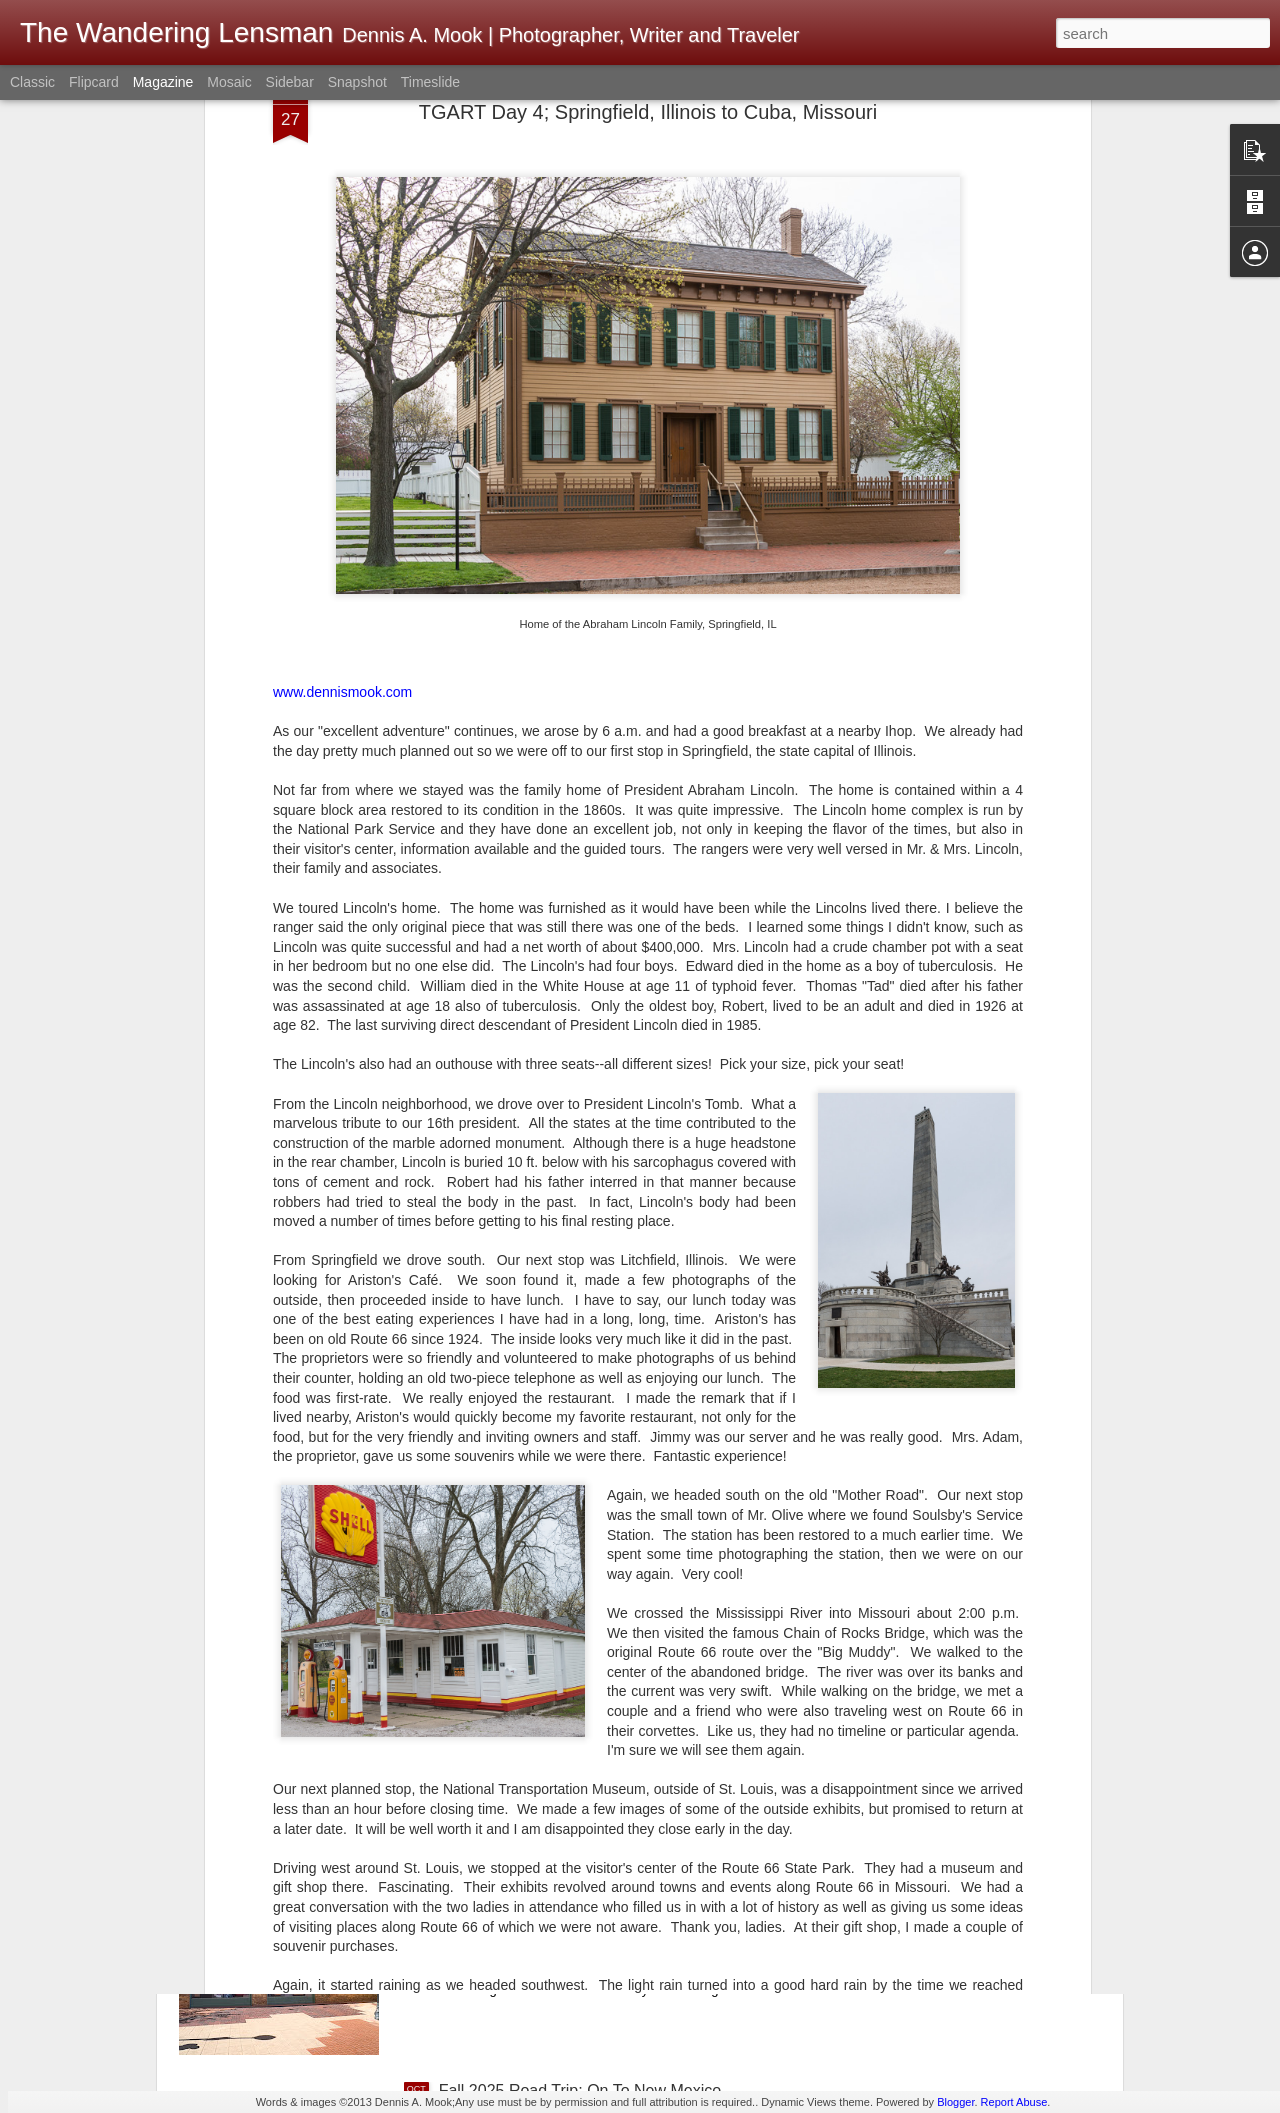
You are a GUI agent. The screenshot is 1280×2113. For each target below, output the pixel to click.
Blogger (955, 2102)
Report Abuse (1014, 2102)
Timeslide (430, 82)
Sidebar (290, 82)
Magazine (163, 82)
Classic (32, 82)
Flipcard (94, 82)
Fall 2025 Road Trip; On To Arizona (563, 1863)
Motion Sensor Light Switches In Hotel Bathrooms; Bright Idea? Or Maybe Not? (617, 1645)
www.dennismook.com (342, 467)
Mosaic (229, 82)
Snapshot (357, 82)
